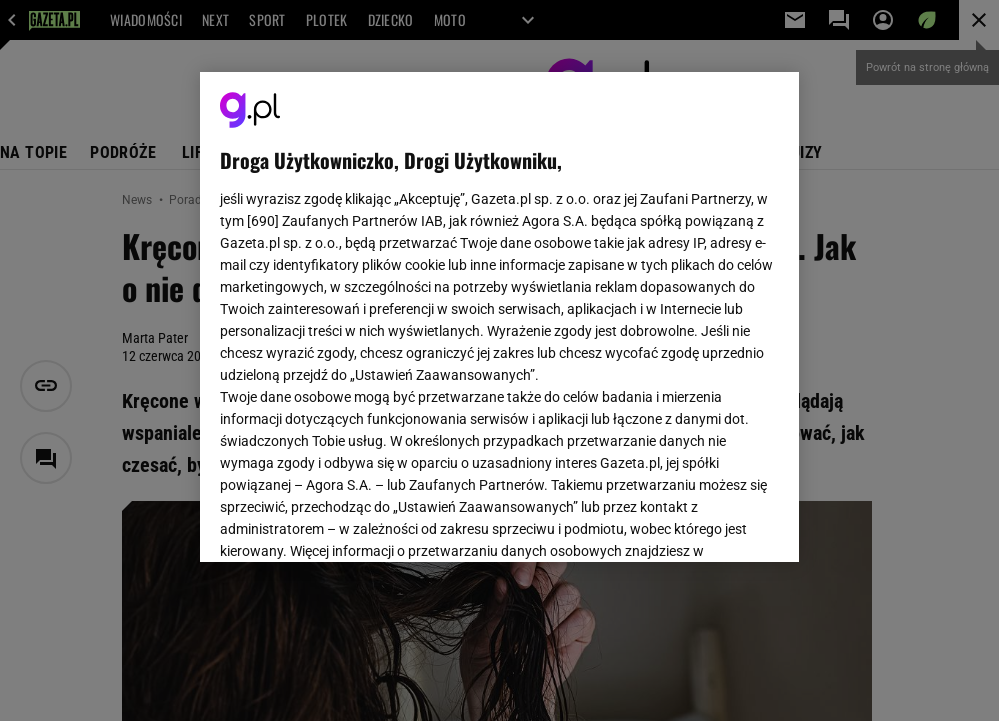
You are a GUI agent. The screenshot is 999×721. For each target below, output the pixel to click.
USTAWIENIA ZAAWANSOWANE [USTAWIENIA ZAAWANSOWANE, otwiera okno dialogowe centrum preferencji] (350, 522)
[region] (499, 317)
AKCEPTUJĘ (711, 523)
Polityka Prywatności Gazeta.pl (397, 308)
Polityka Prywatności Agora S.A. (606, 308)
